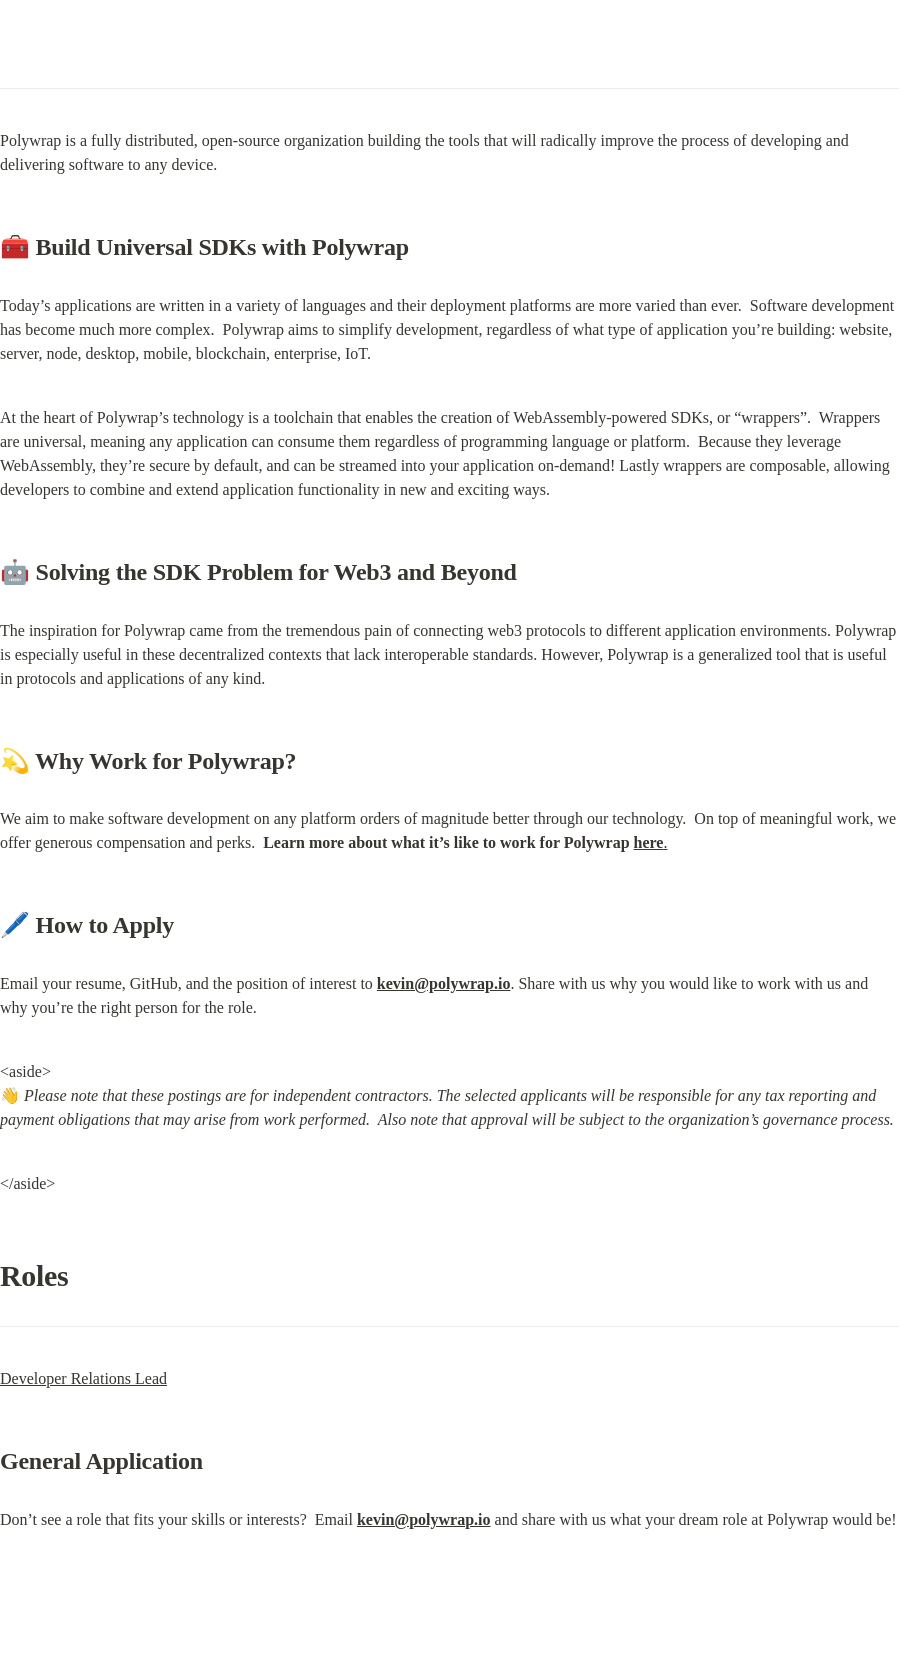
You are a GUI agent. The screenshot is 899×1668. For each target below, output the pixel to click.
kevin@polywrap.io (444, 983)
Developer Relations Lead (83, 1378)
